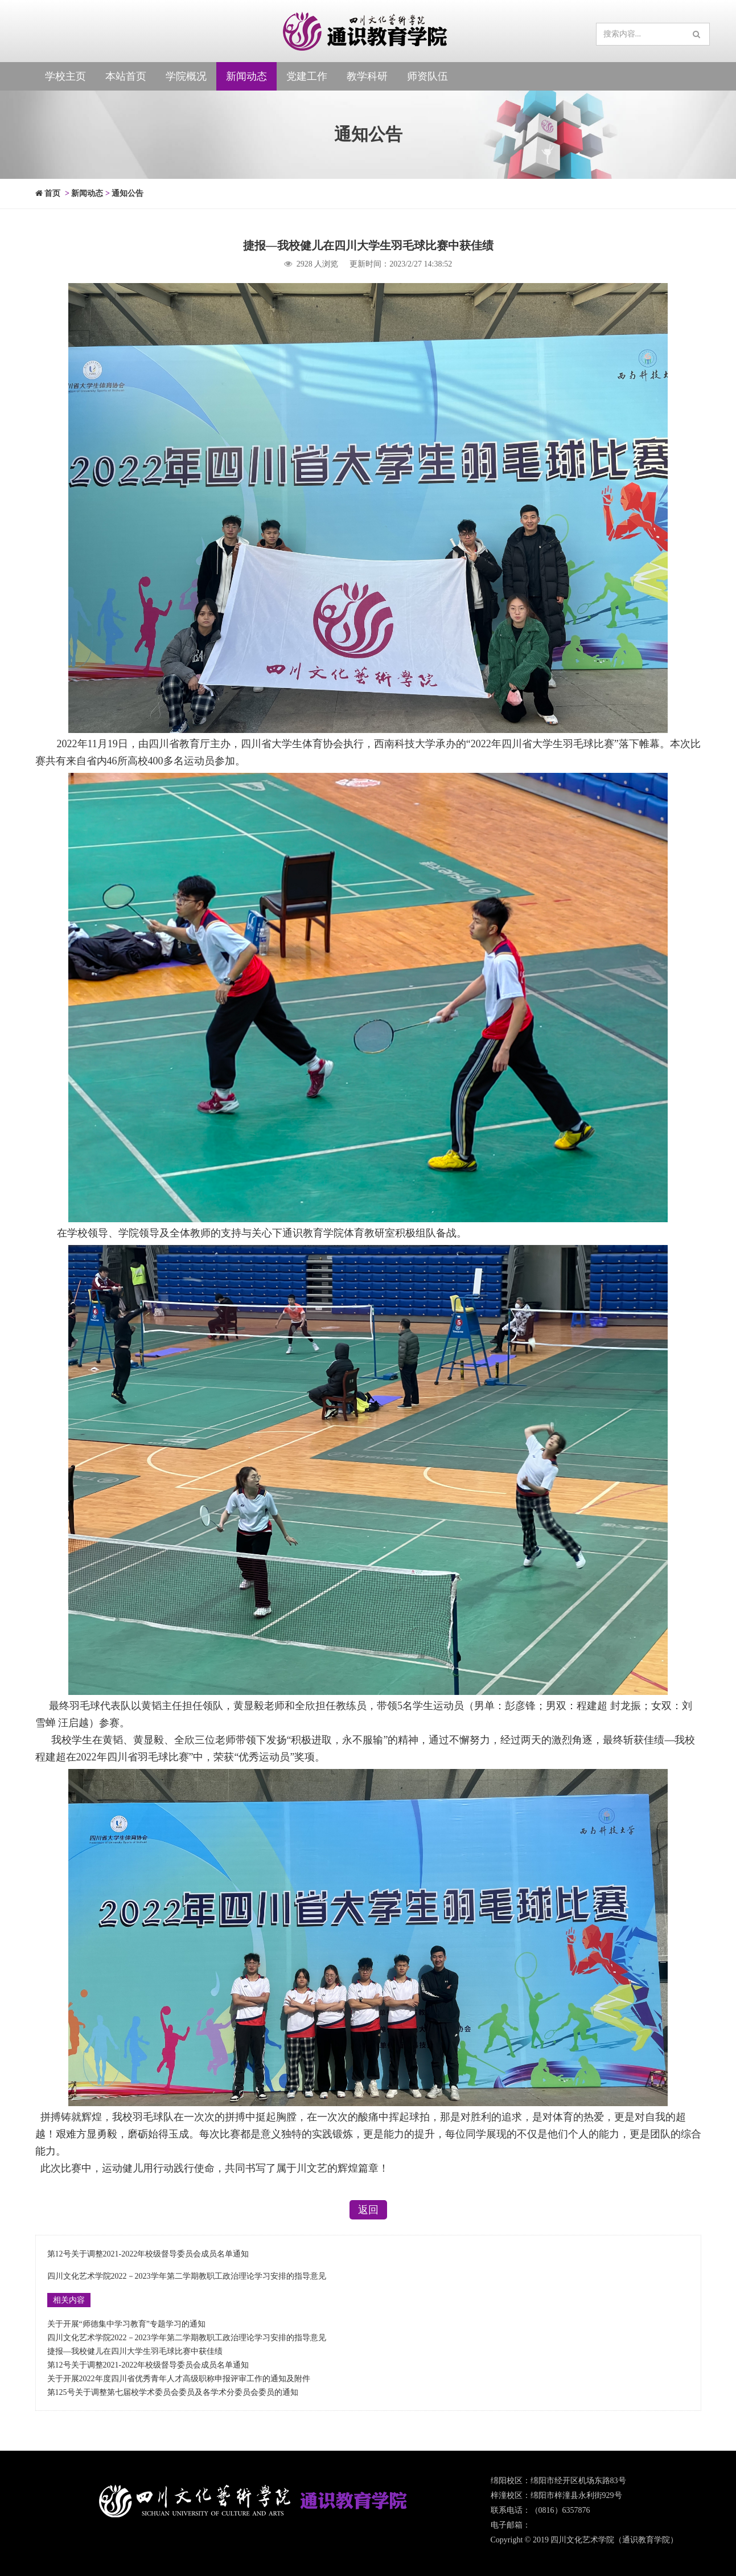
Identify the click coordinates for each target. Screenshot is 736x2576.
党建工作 (306, 76)
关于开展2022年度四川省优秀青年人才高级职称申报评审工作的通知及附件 (178, 2378)
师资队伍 (427, 76)
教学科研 (367, 76)
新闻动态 (246, 76)
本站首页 (125, 76)
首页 (48, 193)
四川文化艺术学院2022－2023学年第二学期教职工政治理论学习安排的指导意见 (186, 2276)
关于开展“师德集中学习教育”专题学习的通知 (126, 2324)
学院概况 (186, 76)
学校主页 (65, 76)
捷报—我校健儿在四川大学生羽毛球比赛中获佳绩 (135, 2351)
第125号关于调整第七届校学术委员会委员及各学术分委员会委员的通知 (172, 2392)
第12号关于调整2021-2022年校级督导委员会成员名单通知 (148, 2254)
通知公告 (127, 193)
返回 (368, 2209)
